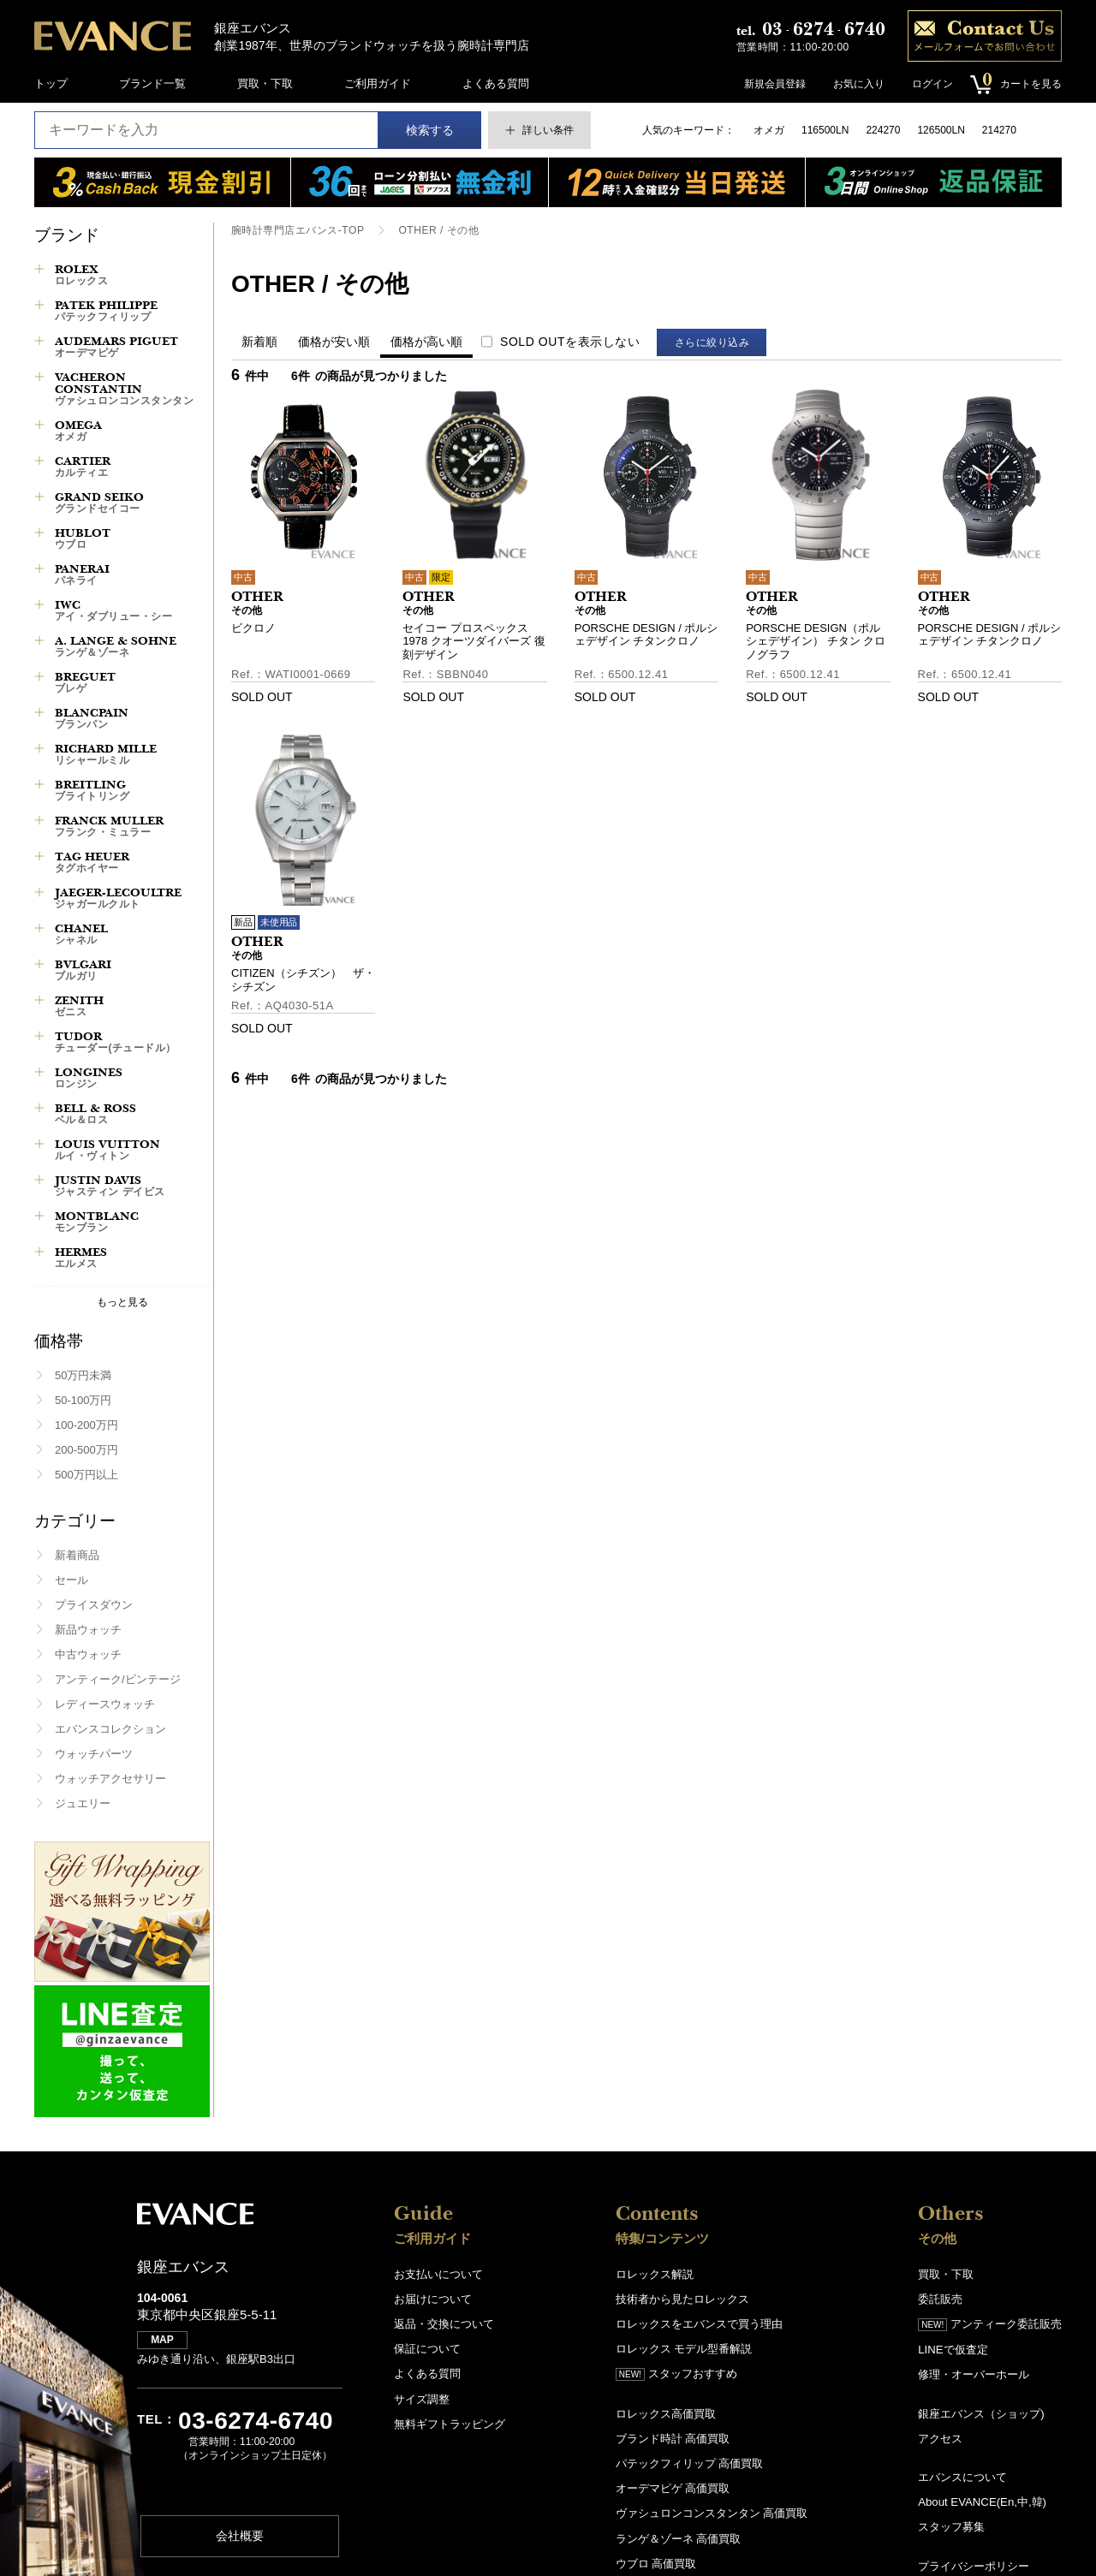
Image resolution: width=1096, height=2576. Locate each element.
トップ (51, 83)
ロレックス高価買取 (666, 2412)
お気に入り (858, 84)
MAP (163, 2341)
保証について (427, 2348)
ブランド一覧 (152, 83)
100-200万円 (86, 1425)
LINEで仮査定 (952, 2349)
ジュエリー (82, 1803)
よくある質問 (495, 83)
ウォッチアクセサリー (110, 1778)
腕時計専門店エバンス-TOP (297, 230)
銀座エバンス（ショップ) (981, 2412)
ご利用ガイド (377, 83)
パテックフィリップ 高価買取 (690, 2462)
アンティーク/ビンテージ (118, 1679)
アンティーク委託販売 (990, 2324)
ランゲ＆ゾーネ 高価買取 (679, 2537)
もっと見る (122, 1301)
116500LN (825, 130)
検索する (430, 130)
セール (71, 1579)
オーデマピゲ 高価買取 (673, 2487)
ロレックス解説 (655, 2274)
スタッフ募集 (951, 2525)
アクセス (940, 2437)
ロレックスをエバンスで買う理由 (699, 2323)
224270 (883, 130)
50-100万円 (83, 1400)
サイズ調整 (422, 2398)
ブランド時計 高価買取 (673, 2437)
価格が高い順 (426, 341)
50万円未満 (83, 1375)
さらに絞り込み (713, 342)
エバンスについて (962, 2476)
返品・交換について (444, 2323)
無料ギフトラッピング (449, 2423)
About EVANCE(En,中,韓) (981, 2501)
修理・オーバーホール (973, 2374)
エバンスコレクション (110, 1728)
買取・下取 (265, 83)
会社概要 (240, 2536)
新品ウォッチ (88, 1629)
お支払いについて (438, 2274)
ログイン (931, 84)
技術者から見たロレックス (682, 2299)
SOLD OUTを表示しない (570, 341)
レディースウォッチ (105, 1704)
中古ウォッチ (88, 1654)
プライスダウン (94, 1604)
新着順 (259, 341)
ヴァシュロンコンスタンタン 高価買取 (712, 2512)
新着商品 (77, 1555)
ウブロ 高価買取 (656, 2561)
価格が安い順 (334, 341)
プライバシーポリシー (973, 2564)
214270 (999, 130)
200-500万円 (86, 1449)
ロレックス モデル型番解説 (684, 2348)
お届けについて (433, 2299)
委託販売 (940, 2299)
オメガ (769, 130)
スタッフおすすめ (676, 2374)
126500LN (940, 130)
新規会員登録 (774, 84)
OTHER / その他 (438, 230)
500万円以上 (86, 1474)
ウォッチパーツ (94, 1753)
